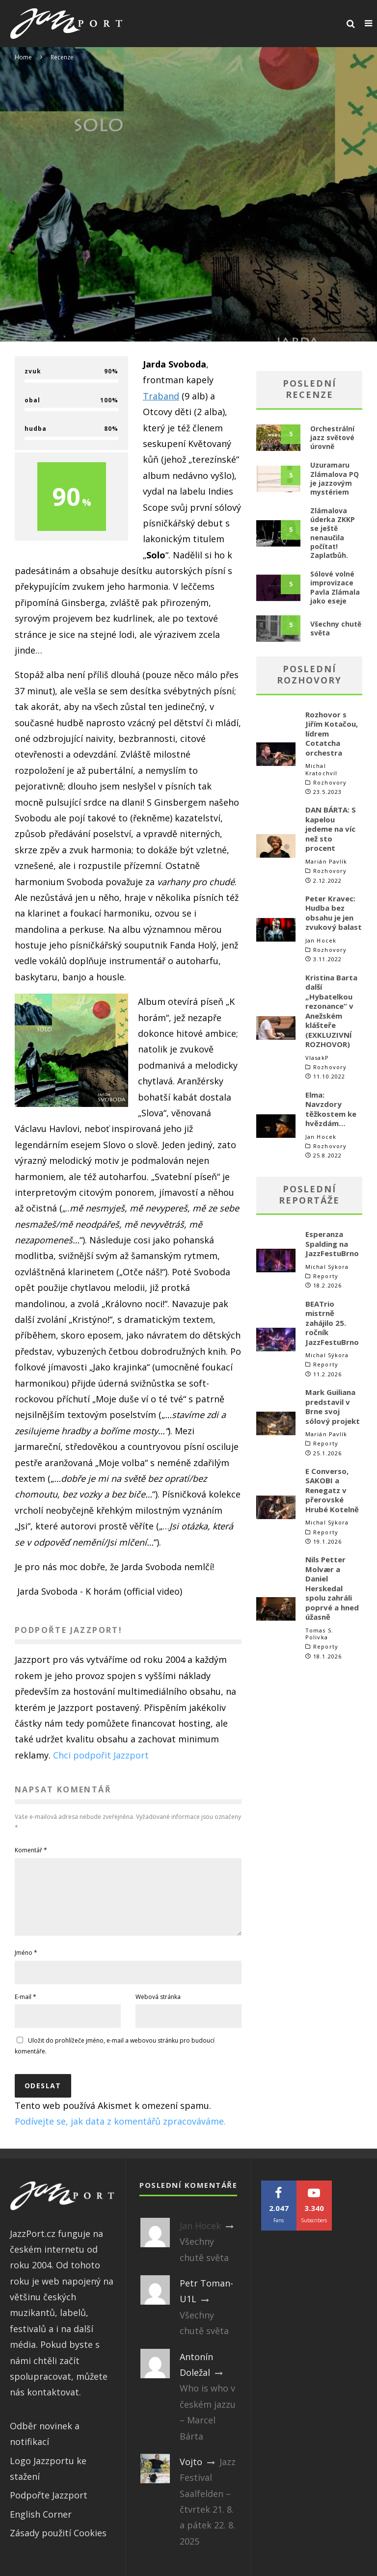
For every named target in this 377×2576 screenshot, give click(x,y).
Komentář (31, 1850)
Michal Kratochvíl (321, 769)
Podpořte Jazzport (48, 2507)
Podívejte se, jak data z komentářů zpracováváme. (120, 2133)
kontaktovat (53, 2404)
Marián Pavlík (326, 861)
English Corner (41, 2526)
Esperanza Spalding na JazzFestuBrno (332, 1243)
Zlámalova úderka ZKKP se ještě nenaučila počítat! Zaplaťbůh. (332, 533)
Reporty (325, 1276)
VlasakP (317, 1057)
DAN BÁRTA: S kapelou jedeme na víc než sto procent (330, 829)
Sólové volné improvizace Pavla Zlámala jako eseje (335, 587)
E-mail (25, 2008)
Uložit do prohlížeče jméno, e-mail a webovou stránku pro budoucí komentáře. (115, 2057)
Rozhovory (330, 782)
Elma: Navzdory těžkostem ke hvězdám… (330, 1109)
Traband (161, 396)
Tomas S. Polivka (319, 1634)
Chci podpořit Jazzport (101, 1755)
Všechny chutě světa (335, 628)
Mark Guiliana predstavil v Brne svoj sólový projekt (332, 1406)
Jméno (26, 1964)
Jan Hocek (320, 940)
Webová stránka (158, 2008)
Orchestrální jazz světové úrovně (332, 437)
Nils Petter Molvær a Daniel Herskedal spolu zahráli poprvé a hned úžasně (332, 1588)
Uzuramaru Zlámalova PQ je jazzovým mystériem (334, 478)
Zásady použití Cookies (58, 2544)
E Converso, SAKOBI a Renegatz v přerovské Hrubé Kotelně (332, 1490)
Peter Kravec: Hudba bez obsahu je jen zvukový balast (333, 913)
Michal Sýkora (327, 1266)
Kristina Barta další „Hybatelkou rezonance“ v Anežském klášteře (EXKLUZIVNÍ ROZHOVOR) (331, 1011)
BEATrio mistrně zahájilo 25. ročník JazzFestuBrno (332, 1323)
